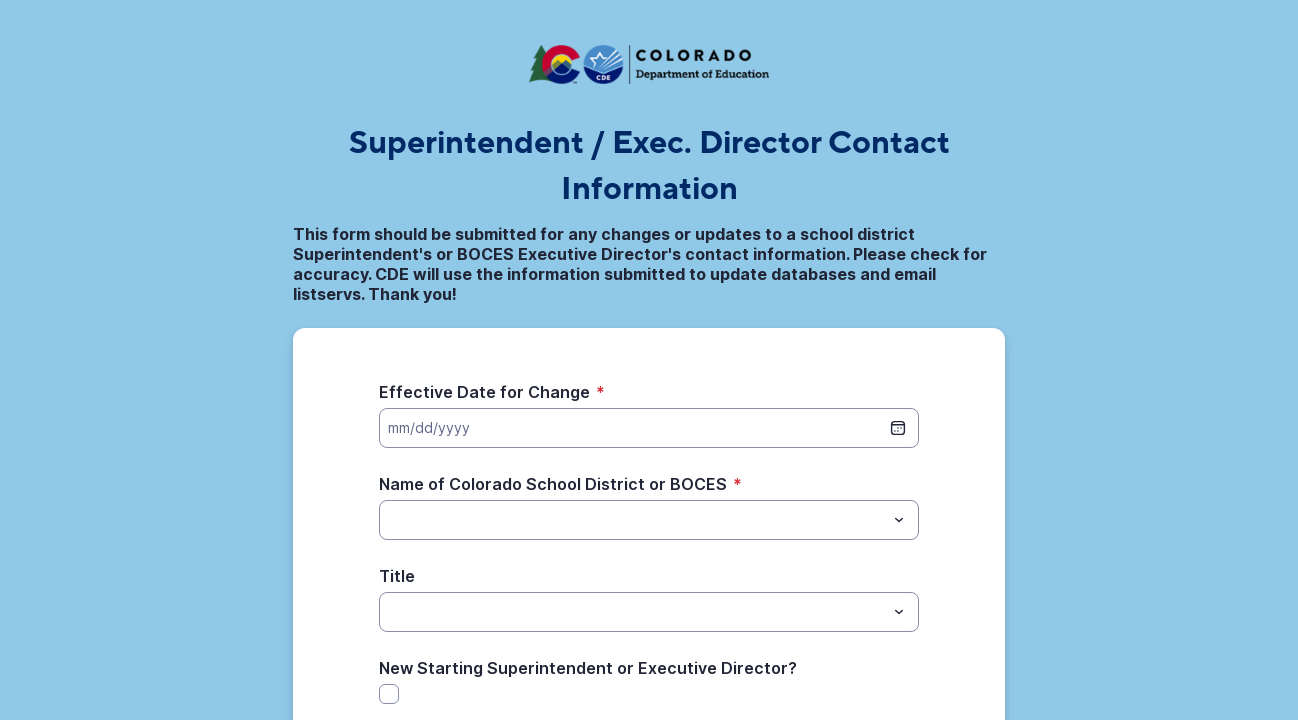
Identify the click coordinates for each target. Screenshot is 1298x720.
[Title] (632, 612)
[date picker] (898, 428)
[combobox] (649, 520)
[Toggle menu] (899, 520)
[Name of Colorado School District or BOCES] (632, 520)
